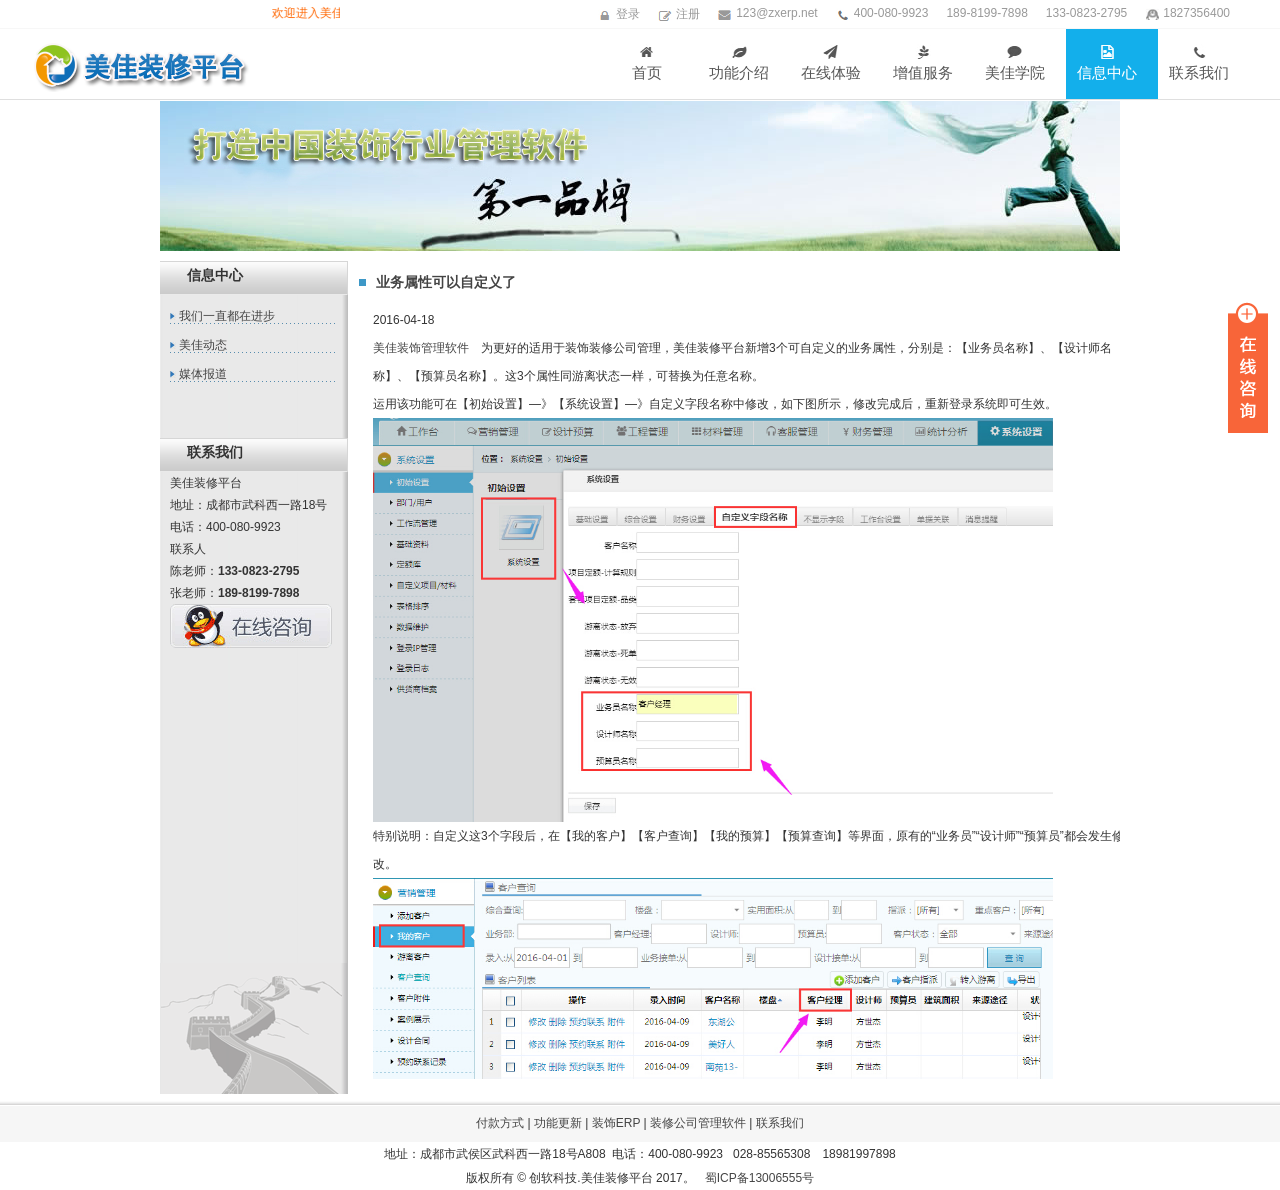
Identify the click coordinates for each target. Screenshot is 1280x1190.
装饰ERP (616, 1123)
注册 (688, 14)
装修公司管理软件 (698, 1123)
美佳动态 (203, 345)
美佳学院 (1015, 63)
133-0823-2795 (1086, 13)
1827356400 (1196, 13)
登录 (628, 14)
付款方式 (500, 1123)
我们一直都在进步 (227, 316)
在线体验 (831, 63)
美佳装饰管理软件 (421, 348)
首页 (647, 63)
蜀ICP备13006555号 (759, 1178)
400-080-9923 (891, 13)
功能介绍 (739, 63)
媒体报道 (203, 374)
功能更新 (558, 1123)
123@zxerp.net (777, 13)
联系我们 (1199, 63)
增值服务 (923, 63)
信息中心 (1107, 63)
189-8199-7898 (986, 13)
